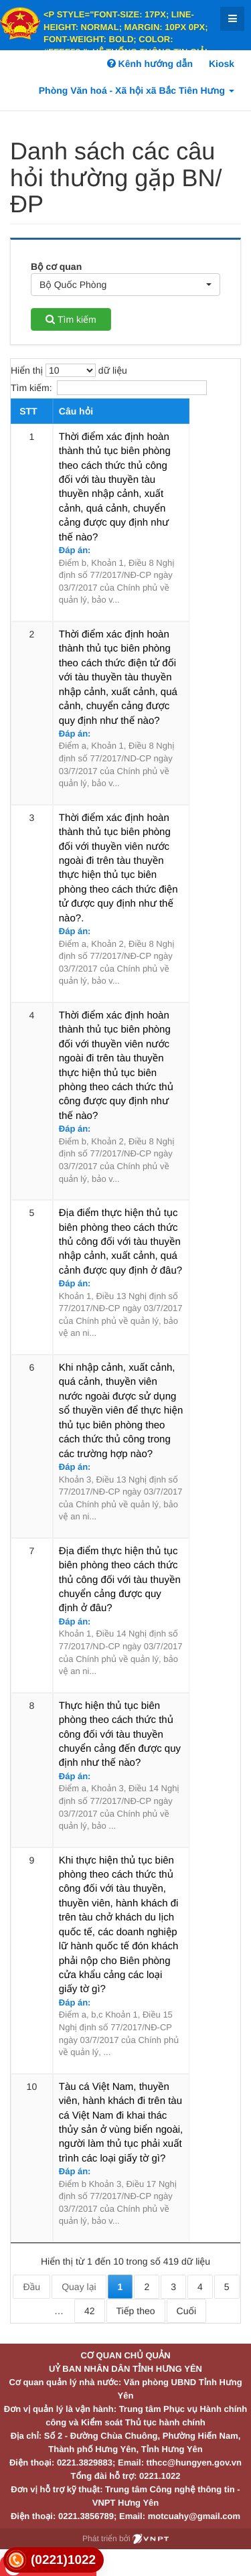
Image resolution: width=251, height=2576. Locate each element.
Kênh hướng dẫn (150, 63)
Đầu (31, 2286)
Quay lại (79, 2286)
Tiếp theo (135, 2310)
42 (89, 2310)
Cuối (186, 2310)
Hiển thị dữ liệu (69, 370)
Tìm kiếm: (109, 387)
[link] (53, 2560)
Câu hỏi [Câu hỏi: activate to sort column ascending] (76, 411)
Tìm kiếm (71, 319)
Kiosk (221, 63)
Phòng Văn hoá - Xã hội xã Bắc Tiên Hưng (136, 90)
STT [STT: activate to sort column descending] (28, 411)
